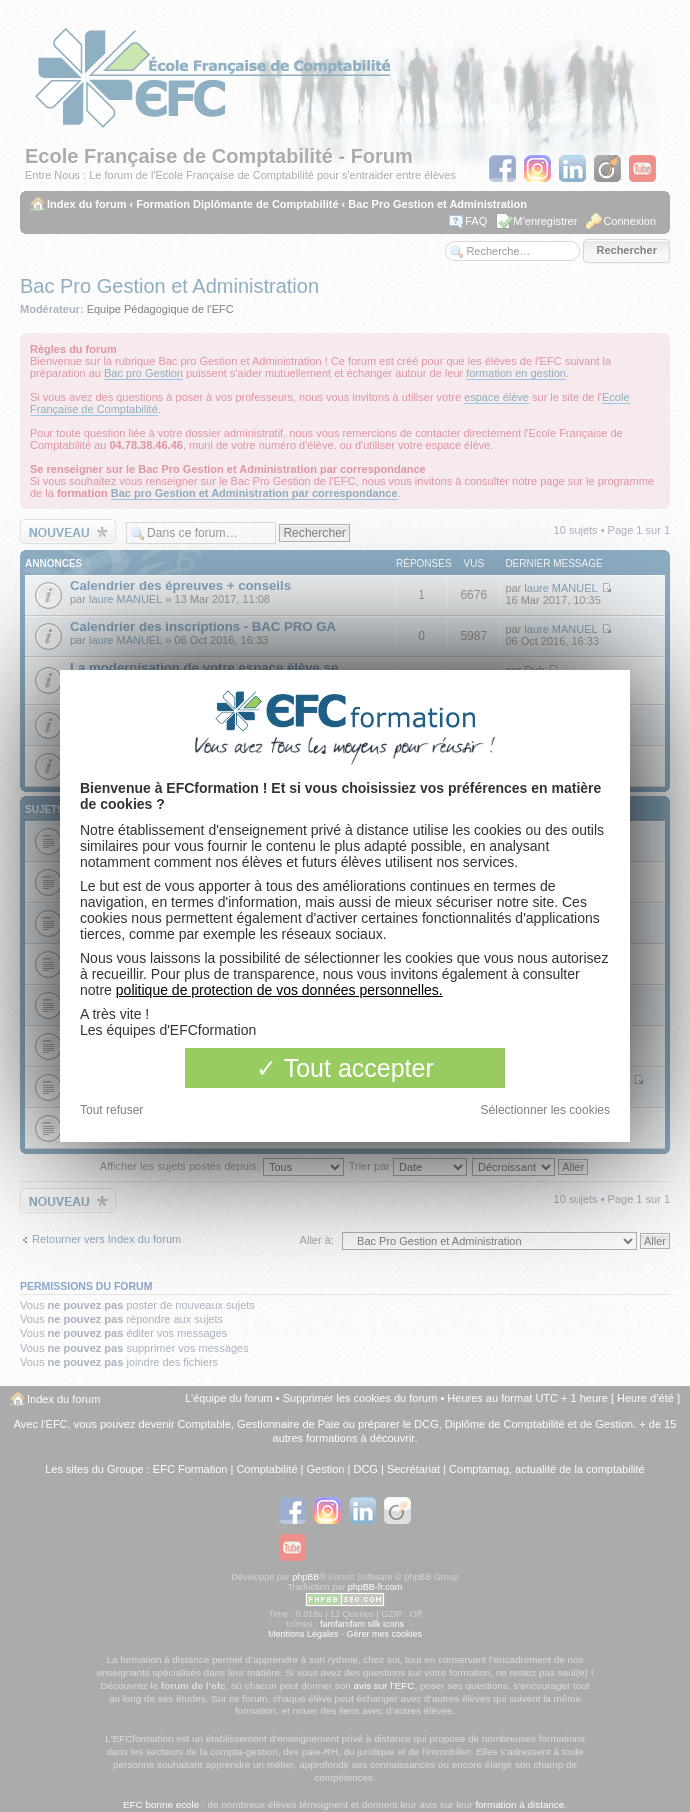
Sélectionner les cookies (545, 1110)
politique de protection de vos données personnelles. (279, 990)
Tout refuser (111, 1110)
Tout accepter (345, 1068)
